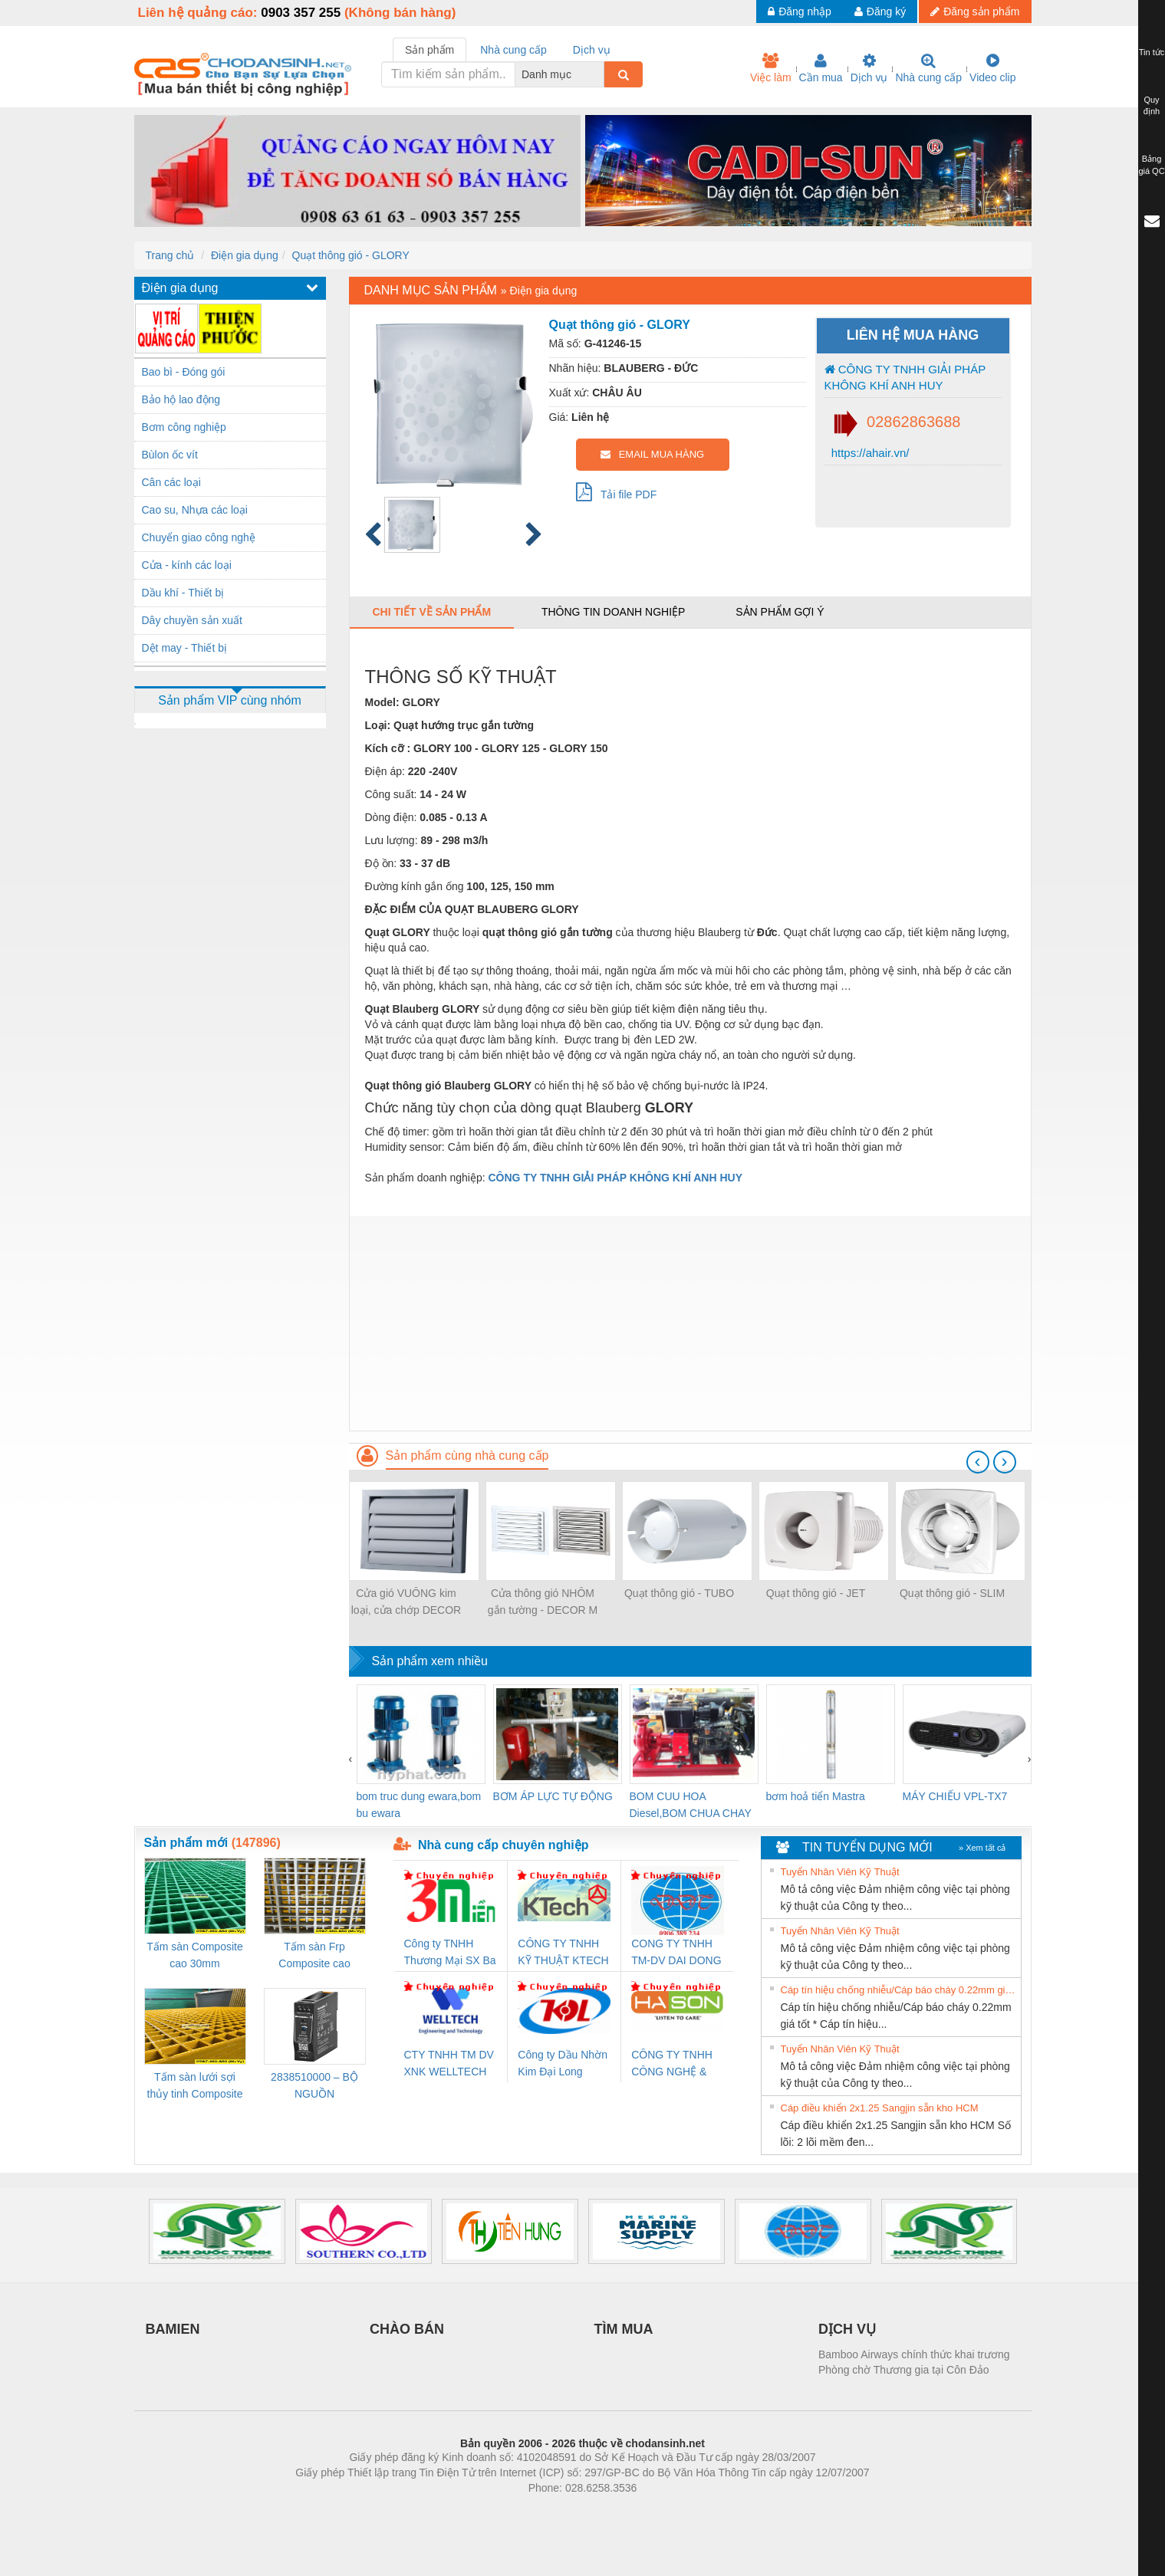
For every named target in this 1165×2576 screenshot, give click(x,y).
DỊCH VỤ (847, 2329)
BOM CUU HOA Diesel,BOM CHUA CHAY (691, 1804)
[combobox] (599, 74)
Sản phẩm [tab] (429, 50)
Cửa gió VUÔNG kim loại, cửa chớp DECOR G (406, 1602)
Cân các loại (171, 482)
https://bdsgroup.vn (562, 2511)
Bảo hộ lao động (181, 399)
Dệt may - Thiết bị (185, 648)
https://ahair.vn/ (869, 452)
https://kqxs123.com (656, 2511)
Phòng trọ (485, 2511)
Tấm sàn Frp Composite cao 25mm (314, 1956)
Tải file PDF (616, 491)
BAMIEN (173, 2329)
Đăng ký (880, 11)
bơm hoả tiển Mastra (815, 1796)
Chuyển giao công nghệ (198, 537)
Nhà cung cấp (928, 68)
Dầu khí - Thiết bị (183, 592)
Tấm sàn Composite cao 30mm (194, 1955)
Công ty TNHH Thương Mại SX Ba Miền (450, 1953)
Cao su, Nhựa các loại (195, 510)
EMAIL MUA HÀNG (652, 454)
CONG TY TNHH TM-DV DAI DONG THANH (676, 1953)
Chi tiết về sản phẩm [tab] (432, 612)
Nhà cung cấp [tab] (513, 50)
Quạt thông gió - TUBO (679, 1593)
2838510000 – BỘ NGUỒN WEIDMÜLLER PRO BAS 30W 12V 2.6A (314, 2086)
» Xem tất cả (982, 1847)
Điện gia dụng (244, 255)
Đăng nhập (799, 11)
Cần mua (821, 68)
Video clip (992, 68)
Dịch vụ (869, 68)
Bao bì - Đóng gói (183, 372)
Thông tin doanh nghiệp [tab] (613, 612)
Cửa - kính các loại (187, 565)
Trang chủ (170, 255)
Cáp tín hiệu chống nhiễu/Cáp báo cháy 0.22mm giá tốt (899, 1990)
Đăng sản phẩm (974, 11)
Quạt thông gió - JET (815, 1593)
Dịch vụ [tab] (591, 50)
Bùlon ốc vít (170, 455)
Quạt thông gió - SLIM (952, 1593)
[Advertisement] (690, 1323)
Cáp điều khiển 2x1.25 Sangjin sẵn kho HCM (880, 2108)
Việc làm (770, 68)
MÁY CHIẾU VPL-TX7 (955, 1796)
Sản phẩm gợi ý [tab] (780, 612)
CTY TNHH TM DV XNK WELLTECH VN (449, 2064)
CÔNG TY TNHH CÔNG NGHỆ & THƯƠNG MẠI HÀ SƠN (674, 2064)
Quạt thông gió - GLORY (351, 255)
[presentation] (977, 1462)
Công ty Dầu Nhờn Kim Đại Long (562, 2063)
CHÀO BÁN (407, 2329)
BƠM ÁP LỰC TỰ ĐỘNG (553, 1796)
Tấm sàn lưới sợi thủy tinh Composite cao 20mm (195, 2086)
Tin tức (1152, 52)
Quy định (1152, 106)
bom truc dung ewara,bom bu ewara (419, 1804)
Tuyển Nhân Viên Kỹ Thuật (840, 1872)
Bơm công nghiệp (184, 427)
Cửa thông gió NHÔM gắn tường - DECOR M (542, 1601)
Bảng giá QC (1151, 165)
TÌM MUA (623, 2329)
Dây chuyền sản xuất (192, 620)
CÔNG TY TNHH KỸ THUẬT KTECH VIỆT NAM (563, 1953)
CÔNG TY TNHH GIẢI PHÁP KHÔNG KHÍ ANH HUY (905, 377)
